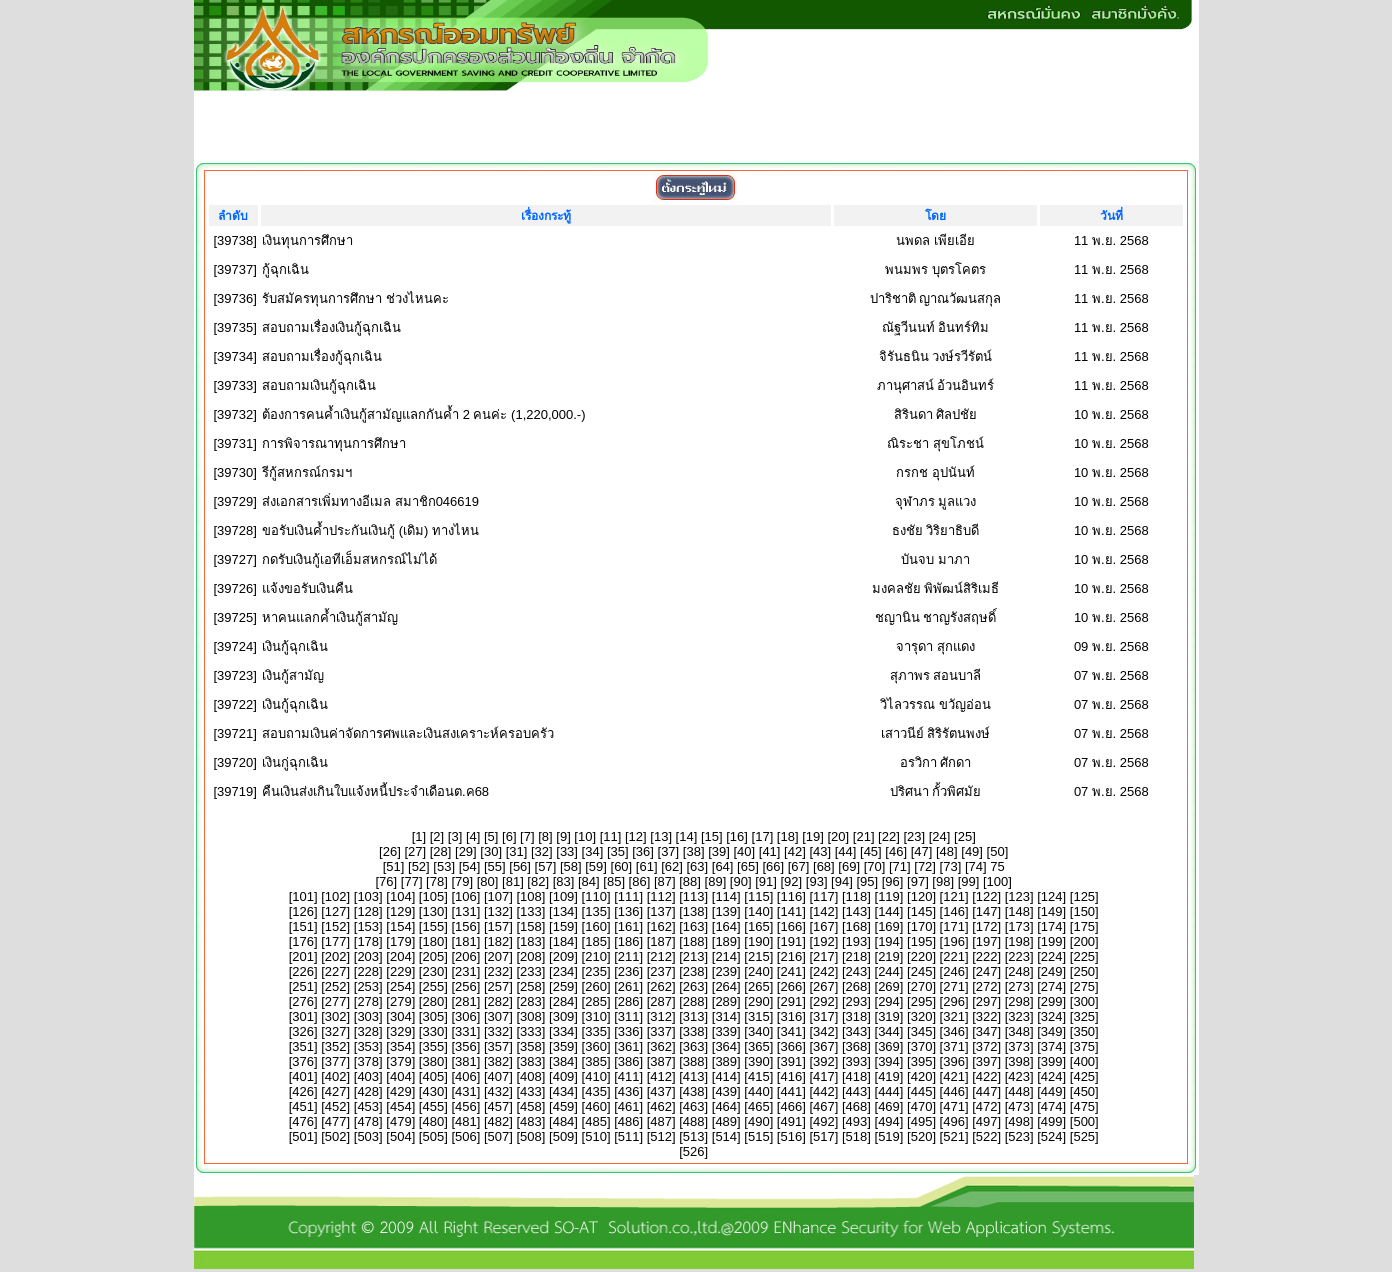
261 (629, 986)
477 (336, 1121)
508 (531, 1136)
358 (531, 1046)
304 (401, 1016)
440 (759, 1091)
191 (791, 941)
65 (748, 866)
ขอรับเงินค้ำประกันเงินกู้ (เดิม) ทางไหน (370, 530)
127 (336, 911)
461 (629, 1106)
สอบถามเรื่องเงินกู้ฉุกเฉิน (331, 327)
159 (564, 926)
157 (499, 926)
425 (1084, 1076)
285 (596, 1001)
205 (433, 956)
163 (694, 926)
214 (726, 956)
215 (759, 956)
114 (726, 896)
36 (643, 851)
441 (791, 1091)
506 (466, 1136)
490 (759, 1121)
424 (1052, 1076)
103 (368, 896)
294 (889, 1001)
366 (791, 1046)
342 (824, 1031)
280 (433, 1001)
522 (987, 1136)
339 (726, 1031)
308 (531, 1016)
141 (791, 911)
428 (368, 1091)
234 (564, 971)
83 (563, 881)
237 (661, 971)
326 (303, 1031)
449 (1052, 1091)
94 (842, 881)
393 (857, 1061)
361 (629, 1046)
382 (499, 1061)
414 (726, 1076)
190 (759, 941)
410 (596, 1076)
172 (987, 926)
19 (813, 836)
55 (495, 866)
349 (1052, 1031)
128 (368, 911)
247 (987, 971)
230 (433, 971)
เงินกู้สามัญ (293, 675)
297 (987, 1001)
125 (1084, 896)
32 (542, 851)
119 (889, 896)
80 (487, 881)
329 (401, 1031)
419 (889, 1076)
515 (759, 1136)
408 (531, 1076)
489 (726, 1121)
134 (564, 911)
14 (686, 836)
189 (726, 941)
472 (987, 1106)
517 (824, 1136)
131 (466, 911)
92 (791, 881)
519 (889, 1136)
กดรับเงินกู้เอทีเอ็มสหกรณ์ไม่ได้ (349, 559)
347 (987, 1031)
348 (1019, 1031)
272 (987, 986)
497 (987, 1121)
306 (466, 1016)
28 (440, 851)
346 (954, 1031)
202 (336, 956)
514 (726, 1136)
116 (791, 896)
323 (1019, 1016)
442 (824, 1091)
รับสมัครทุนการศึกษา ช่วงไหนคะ (355, 298)
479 (401, 1121)
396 (954, 1061)
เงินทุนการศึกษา (307, 240)
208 (531, 956)
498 (1019, 1121)
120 (922, 896)
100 (998, 881)
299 (1052, 1001)
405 (433, 1076)
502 (336, 1136)
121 (954, 896)
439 (726, 1091)
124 (1052, 896)
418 (857, 1076)
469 (889, 1106)
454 (401, 1106)
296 (954, 1001)
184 (564, 941)
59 (596, 866)
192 (824, 941)
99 (968, 881)
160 (596, 926)
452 (336, 1106)
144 (889, 911)
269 (889, 986)
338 (694, 1031)
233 (531, 971)
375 (1084, 1046)
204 (401, 956)
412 (661, 1076)
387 (661, 1061)
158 (531, 926)
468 (857, 1106)
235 (596, 971)
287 (661, 1001)
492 (824, 1121)
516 (791, 1136)
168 (857, 926)
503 (368, 1136)
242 (824, 971)
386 (629, 1061)
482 (499, 1121)
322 (987, 1016)
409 (564, 1076)
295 (922, 1001)
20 (838, 836)
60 (621, 866)
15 (712, 836)
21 (863, 836)
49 (972, 851)
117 (824, 896)
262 (661, 986)
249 (1052, 971)
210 (596, 956)
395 (922, 1061)
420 (922, 1076)
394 (889, 1061)
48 (947, 851)
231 (466, 971)
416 (791, 1076)
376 (303, 1061)
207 (499, 956)
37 (668, 851)
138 (694, 911)
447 (987, 1091)
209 (564, 956)
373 (1019, 1046)
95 (867, 881)
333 (531, 1031)
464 (726, 1106)
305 (433, 1016)
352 (336, 1046)
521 (954, 1136)
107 (499, 896)
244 (889, 971)
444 (889, 1091)
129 (401, 911)
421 (954, 1076)
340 (759, 1031)
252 (336, 986)
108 (531, 896)
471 (954, 1106)
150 (1084, 911)
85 (614, 881)
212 (661, 956)
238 (694, 971)
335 (596, 1031)
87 (665, 881)
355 (433, 1046)
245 (922, 971)
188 (694, 941)
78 (437, 881)
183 (531, 941)
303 (368, 1016)
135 (596, 911)
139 (726, 911)
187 (661, 941)
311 (629, 1016)
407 (499, 1076)
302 (336, 1016)
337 (661, 1031)
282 (499, 1001)
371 (954, 1046)
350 (1084, 1031)
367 (824, 1046)
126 (303, 911)
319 (889, 1016)
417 (824, 1076)
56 (520, 866)
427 (336, 1091)
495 (922, 1121)
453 (368, 1106)
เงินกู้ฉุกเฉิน (295, 646)
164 (726, 926)
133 (531, 911)
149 (1052, 911)
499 (1052, 1121)
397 (987, 1061)
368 (857, 1046)
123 (1019, 896)
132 (499, 911)
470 (922, 1106)
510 (596, 1136)
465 (759, 1106)
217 (824, 956)
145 (922, 911)
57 (545, 866)
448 (1019, 1091)
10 (585, 836)
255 (433, 986)
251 (303, 986)
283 (531, 1001)
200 (1084, 941)
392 (824, 1061)
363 (694, 1046)
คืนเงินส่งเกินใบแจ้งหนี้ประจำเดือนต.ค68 (375, 791)
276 (303, 1001)
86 (639, 881)
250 (1084, 971)
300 (1084, 1001)
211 (629, 956)
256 (466, 986)
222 (987, 956)
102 (336, 896)
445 (922, 1091)
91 (766, 881)
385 (596, 1061)
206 (466, 956)
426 (303, 1091)
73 (950, 866)
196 (954, 941)
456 (466, 1106)
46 (896, 851)
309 (564, 1016)
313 (694, 1016)
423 (1019, 1076)
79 (462, 881)
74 (976, 866)
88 (690, 881)
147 (987, 911)
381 (466, 1061)
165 (759, 926)
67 (798, 866)
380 (433, 1061)
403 (368, 1076)
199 (1052, 941)
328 (368, 1031)
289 (726, 1001)
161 (629, 926)
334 (564, 1031)
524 (1052, 1136)
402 (336, 1076)
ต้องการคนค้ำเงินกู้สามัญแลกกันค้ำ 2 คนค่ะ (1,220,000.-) (424, 414)
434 (564, 1091)
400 (1084, 1061)
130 (433, 911)
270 (922, 986)
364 (726, 1046)
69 (849, 866)
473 (1019, 1106)
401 (303, 1076)
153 (368, 926)
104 (401, 896)
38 (693, 851)
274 (1052, 986)
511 (629, 1136)
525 (1084, 1136)
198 (1019, 941)
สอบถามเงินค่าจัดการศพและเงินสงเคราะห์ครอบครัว (408, 733)
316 (791, 1016)
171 (954, 926)
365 (759, 1046)
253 (368, 986)
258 (531, 986)
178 (368, 941)
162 (661, 926)
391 (791, 1061)
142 (824, 911)
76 (386, 881)
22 (889, 836)
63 (697, 866)
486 (629, 1121)
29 (466, 851)
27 (415, 851)
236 (629, 971)
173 (1019, 926)
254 (401, 986)
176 (303, 941)
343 (857, 1031)
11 (610, 836)
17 (762, 836)
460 (596, 1106)
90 (740, 881)
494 (889, 1121)
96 (892, 881)
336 (629, 1031)
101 (303, 896)
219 (889, 956)
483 (531, 1121)
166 (791, 926)
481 (466, 1121)
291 (791, 1001)
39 (719, 851)
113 (694, 896)
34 (592, 851)
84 (589, 881)
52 (419, 866)
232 (499, 971)
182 (499, 941)
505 (433, 1136)
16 (737, 836)
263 (694, 986)
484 (564, 1121)
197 (987, 941)
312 (661, 1016)
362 (661, 1046)
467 (824, 1106)
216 (791, 956)
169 (889, 926)
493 (857, 1121)
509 (564, 1136)
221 (954, 956)
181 (466, 941)
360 (596, 1046)
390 (759, 1061)
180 (433, 941)
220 (922, 956)
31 (516, 851)
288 (694, 1001)
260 (596, 986)
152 (336, 926)
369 (889, 1046)
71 (900, 866)
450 (1084, 1091)
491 (791, 1121)
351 (303, 1046)
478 (368, 1121)
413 (694, 1076)
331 (466, 1031)
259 (564, 986)
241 (791, 971)
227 (336, 971)
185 (596, 941)
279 (401, 1001)
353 (368, 1046)
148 (1019, 911)
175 (1084, 926)
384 (564, 1061)
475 (1084, 1106)
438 (694, 1091)
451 (303, 1106)
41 (769, 851)
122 (987, 896)
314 (726, 1016)
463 (694, 1106)
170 (922, 926)
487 (661, 1121)
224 (1052, 956)
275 (1084, 986)
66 (773, 866)
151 (303, 926)
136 (629, 911)
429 (401, 1091)
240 (759, 971)
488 (694, 1121)
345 (922, 1031)
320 (922, 1016)
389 (726, 1061)
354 (401, 1046)
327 (336, 1031)
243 (857, 971)
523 (1019, 1136)
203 (368, 956)
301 (303, 1016)
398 (1019, 1061)
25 (965, 836)
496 (954, 1121)
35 (618, 851)
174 (1052, 926)
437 (661, 1091)
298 (1019, 1001)
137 (661, 911)
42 (795, 851)
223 (1019, 956)
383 (531, 1061)
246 (954, 971)
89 (715, 881)
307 (499, 1016)
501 (303, 1136)
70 (874, 866)
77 (411, 881)
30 (491, 851)
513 (694, 1136)
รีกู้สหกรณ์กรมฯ (307, 472)
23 (914, 836)
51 (393, 866)
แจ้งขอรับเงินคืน (307, 588)
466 (791, 1106)
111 (629, 896)
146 (954, 911)
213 (694, 956)
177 (336, 941)
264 (726, 986)
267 (824, 986)
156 (466, 926)
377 (336, 1061)
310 (596, 1016)
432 (499, 1091)
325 (1084, 1016)
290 (759, 1001)
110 (596, 896)
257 (499, 986)
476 (303, 1121)
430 (433, 1091)
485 (596, 1121)
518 (857, 1136)
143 (857, 911)
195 (922, 941)
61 (646, 866)
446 (954, 1091)
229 (401, 971)
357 (499, 1046)
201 (303, 956)
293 (857, 1001)
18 (787, 836)
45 (871, 851)
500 (1084, 1121)
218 (857, 956)
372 (987, 1046)
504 (401, 1136)
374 (1052, 1046)
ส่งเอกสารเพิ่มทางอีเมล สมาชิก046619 (370, 501)
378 (368, 1061)
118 (857, 896)
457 (499, 1106)
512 (661, 1136)
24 (939, 836)
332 (499, 1031)
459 (564, 1106)
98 (943, 881)
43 (820, 851)
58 (571, 866)
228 (368, 971)
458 (531, 1106)
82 (538, 881)
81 (513, 881)
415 (759, 1076)
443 (857, 1091)
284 (564, 1001)
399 (1052, 1061)
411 (629, 1076)
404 (401, 1076)
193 (857, 941)
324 (1052, 1016)
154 (401, 926)
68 (824, 866)
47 (921, 851)
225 (1084, 956)
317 (824, 1016)
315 (759, 1016)
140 (759, 911)
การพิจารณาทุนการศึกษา (334, 443)
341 (791, 1031)
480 (433, 1121)
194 (889, 941)
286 (629, 1001)
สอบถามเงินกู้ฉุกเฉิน (319, 385)
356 (466, 1046)
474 (1052, 1106)
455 (433, 1106)
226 (303, 971)
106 (466, 896)
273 (1019, 986)
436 (629, 1091)
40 (744, 851)
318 (857, 1016)
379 (401, 1061)
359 (564, 1046)
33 (567, 851)
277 (336, 1001)
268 (857, 986)
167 (824, 926)
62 (672, 866)
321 (954, 1016)
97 (918, 881)
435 (596, 1091)
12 (636, 836)
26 (390, 851)
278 (368, 1001)
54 (469, 866)
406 (466, 1076)
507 (499, 1136)
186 (629, 941)
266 (791, 986)
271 (954, 986)
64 (722, 866)
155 (433, 926)
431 (466, 1091)
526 (694, 1151)
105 (433, 896)
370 (922, 1046)
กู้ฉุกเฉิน (285, 269)
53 (444, 866)
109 (564, 896)
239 (726, 971)
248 (1019, 971)
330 (433, 1031)
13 (661, 836)
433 (531, 1091)
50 (997, 851)
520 (922, 1136)
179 (401, 941)
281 (466, 1001)
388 (694, 1061)
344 (889, 1031)
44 (845, 851)
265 (759, 986)
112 (661, 896)
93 (816, 881)
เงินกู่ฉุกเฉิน (295, 762)
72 (925, 866)
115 (759, 896)
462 (661, 1106)
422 (987, 1076)
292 (824, 1001)
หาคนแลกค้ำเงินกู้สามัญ (330, 617)
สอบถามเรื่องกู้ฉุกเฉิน (322, 356)
